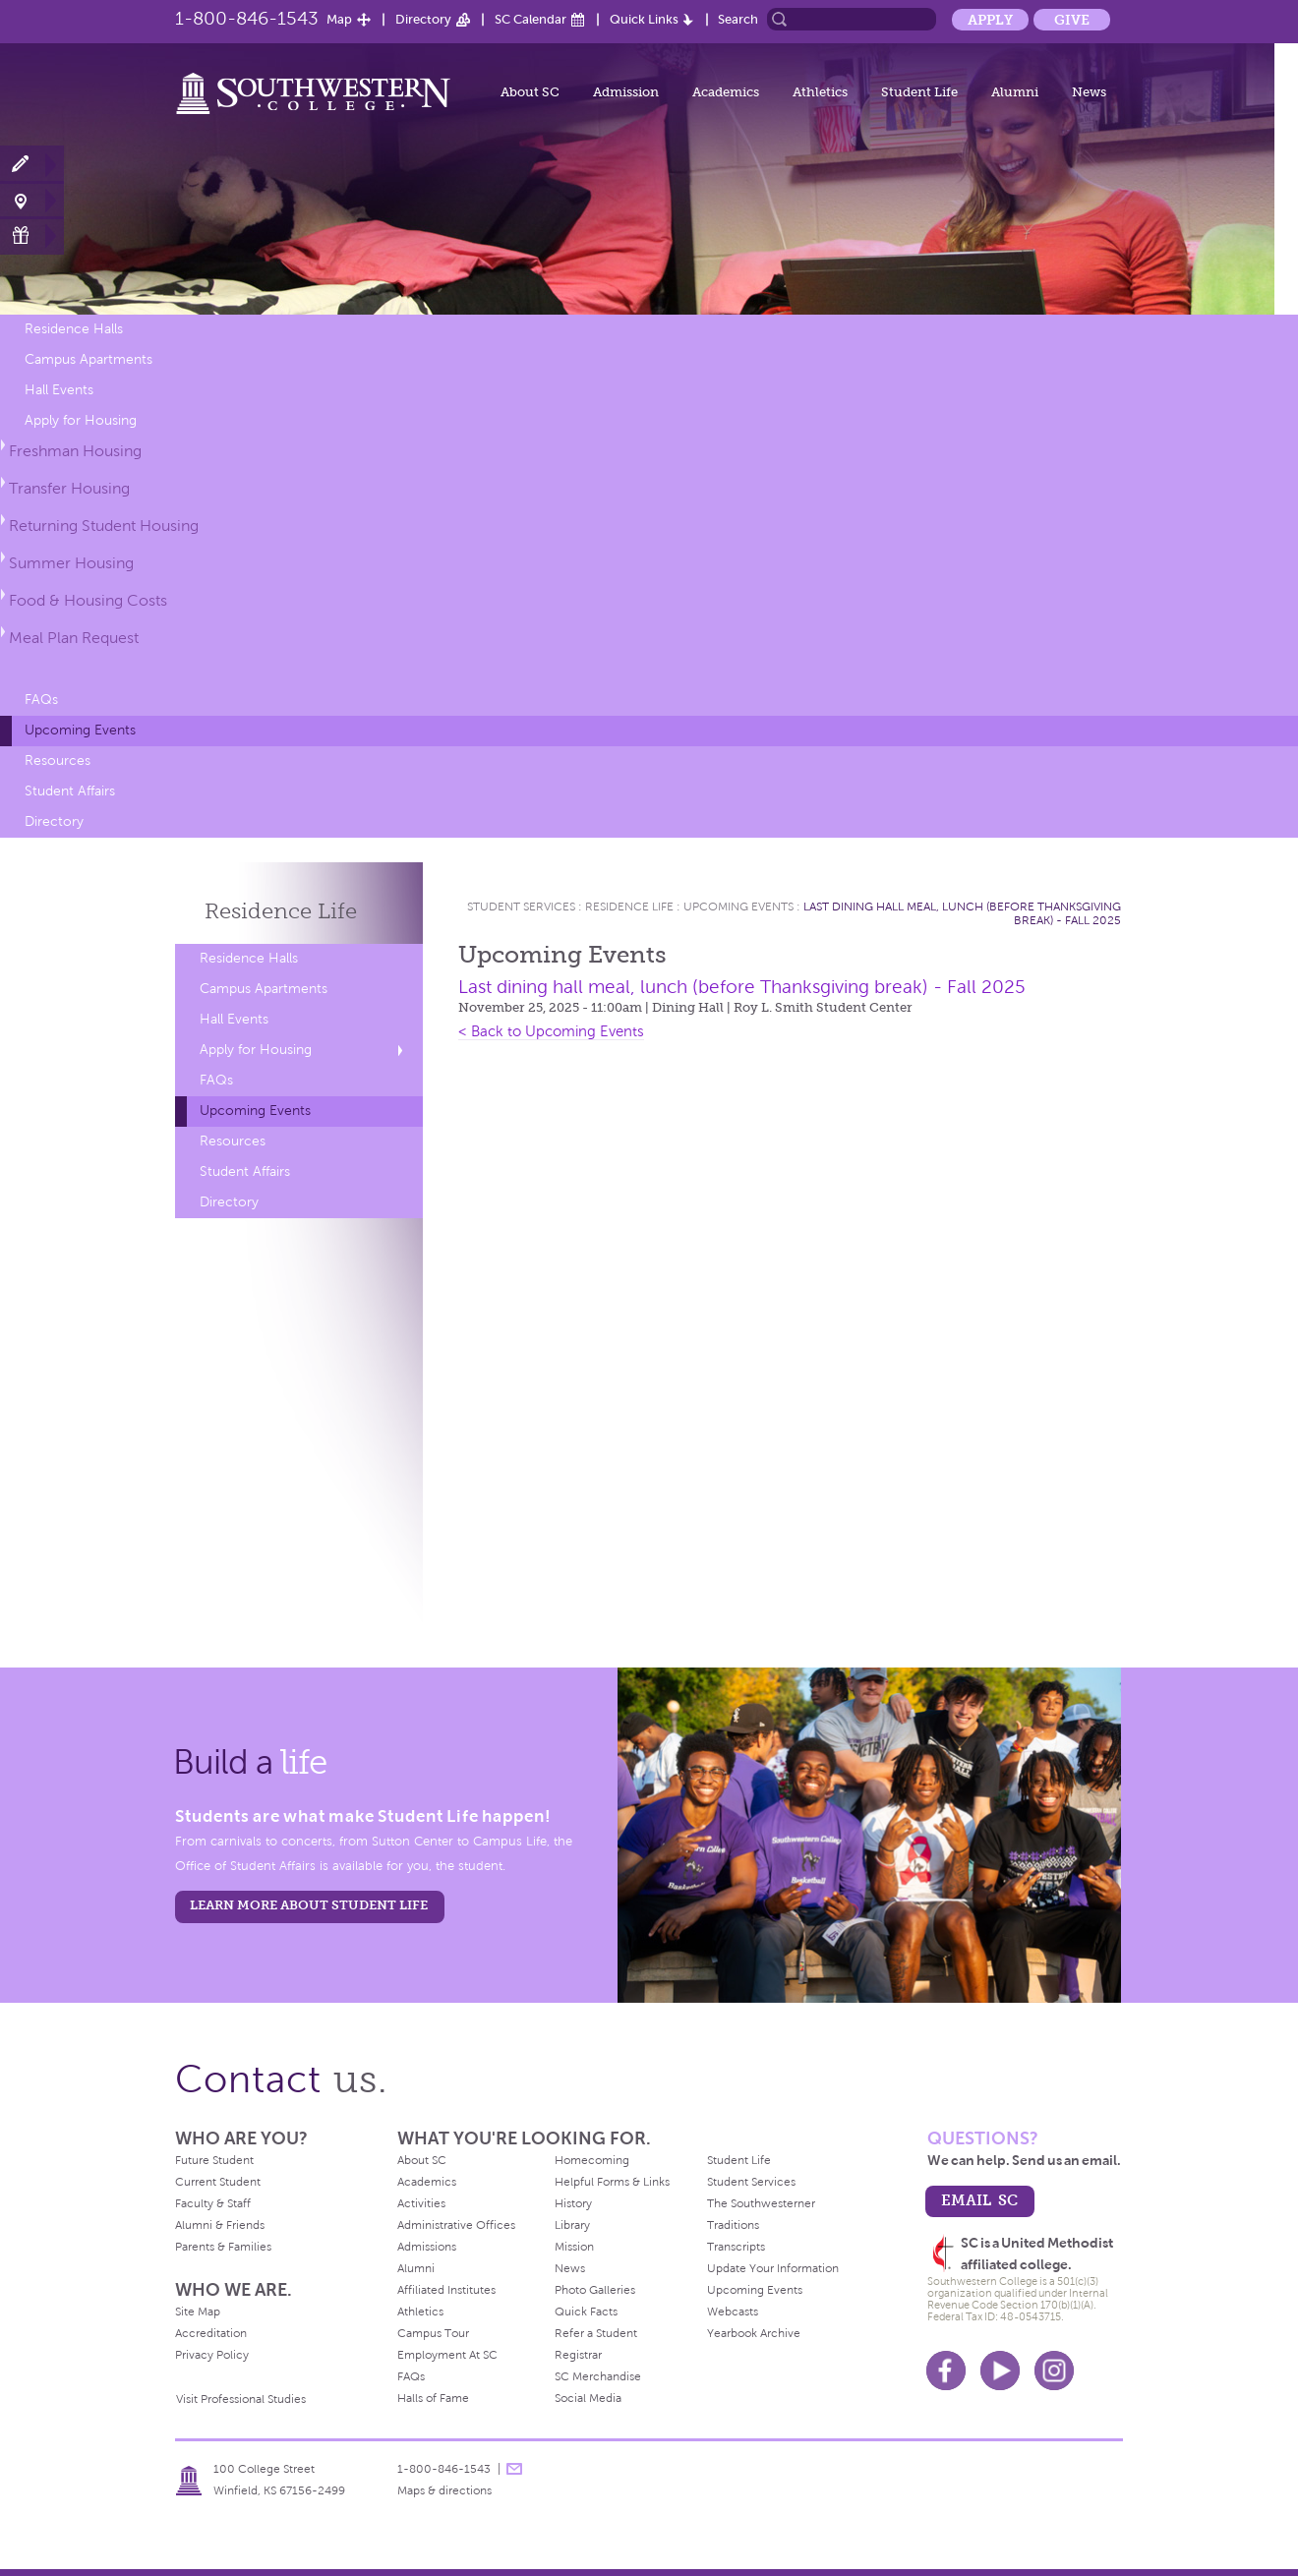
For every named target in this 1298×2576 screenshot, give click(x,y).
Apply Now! (32, 165)
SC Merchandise (598, 2376)
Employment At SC (447, 2355)
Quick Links (644, 19)
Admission (626, 92)
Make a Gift (32, 235)
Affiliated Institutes (446, 2290)
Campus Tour (433, 2333)
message (514, 2469)
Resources (57, 760)
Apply (990, 20)
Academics (725, 92)
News (1089, 92)
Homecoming (592, 2160)
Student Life (919, 92)
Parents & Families (223, 2247)
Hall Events (59, 389)
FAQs (41, 699)
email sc (979, 2200)
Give (1072, 20)
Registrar (578, 2355)
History (573, 2203)
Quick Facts (586, 2311)
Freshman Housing (75, 450)
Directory (423, 19)
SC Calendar (530, 19)
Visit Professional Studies (241, 2399)
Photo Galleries (595, 2290)
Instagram (1054, 2370)
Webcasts (732, 2311)
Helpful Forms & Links (612, 2182)
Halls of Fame (433, 2398)
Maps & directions (444, 2490)
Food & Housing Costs (88, 600)
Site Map (197, 2311)
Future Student (214, 2160)
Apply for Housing (81, 420)
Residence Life (629, 906)
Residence (281, 911)
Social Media (588, 2398)
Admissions (426, 2247)
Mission (574, 2247)
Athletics (820, 92)
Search (738, 19)
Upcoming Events (80, 730)
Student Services (521, 906)
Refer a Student (596, 2333)
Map (339, 19)
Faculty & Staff (213, 2203)
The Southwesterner (761, 2203)
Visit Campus (32, 200)
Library (572, 2225)
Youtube (1000, 2370)
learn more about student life (309, 1905)
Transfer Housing (69, 488)
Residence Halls (74, 329)
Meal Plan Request (74, 637)
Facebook (946, 2370)
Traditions (733, 2225)
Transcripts (736, 2247)
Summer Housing (71, 563)
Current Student (218, 2182)
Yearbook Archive (753, 2333)
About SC (530, 92)
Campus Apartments (88, 359)
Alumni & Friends (220, 2225)
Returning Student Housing (104, 525)
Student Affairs (70, 791)
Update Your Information (773, 2268)
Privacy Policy (212, 2355)
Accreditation (211, 2333)
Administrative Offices (456, 2225)
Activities (421, 2203)
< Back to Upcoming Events (551, 1031)
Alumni (1014, 92)
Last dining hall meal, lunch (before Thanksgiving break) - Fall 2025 (742, 986)
